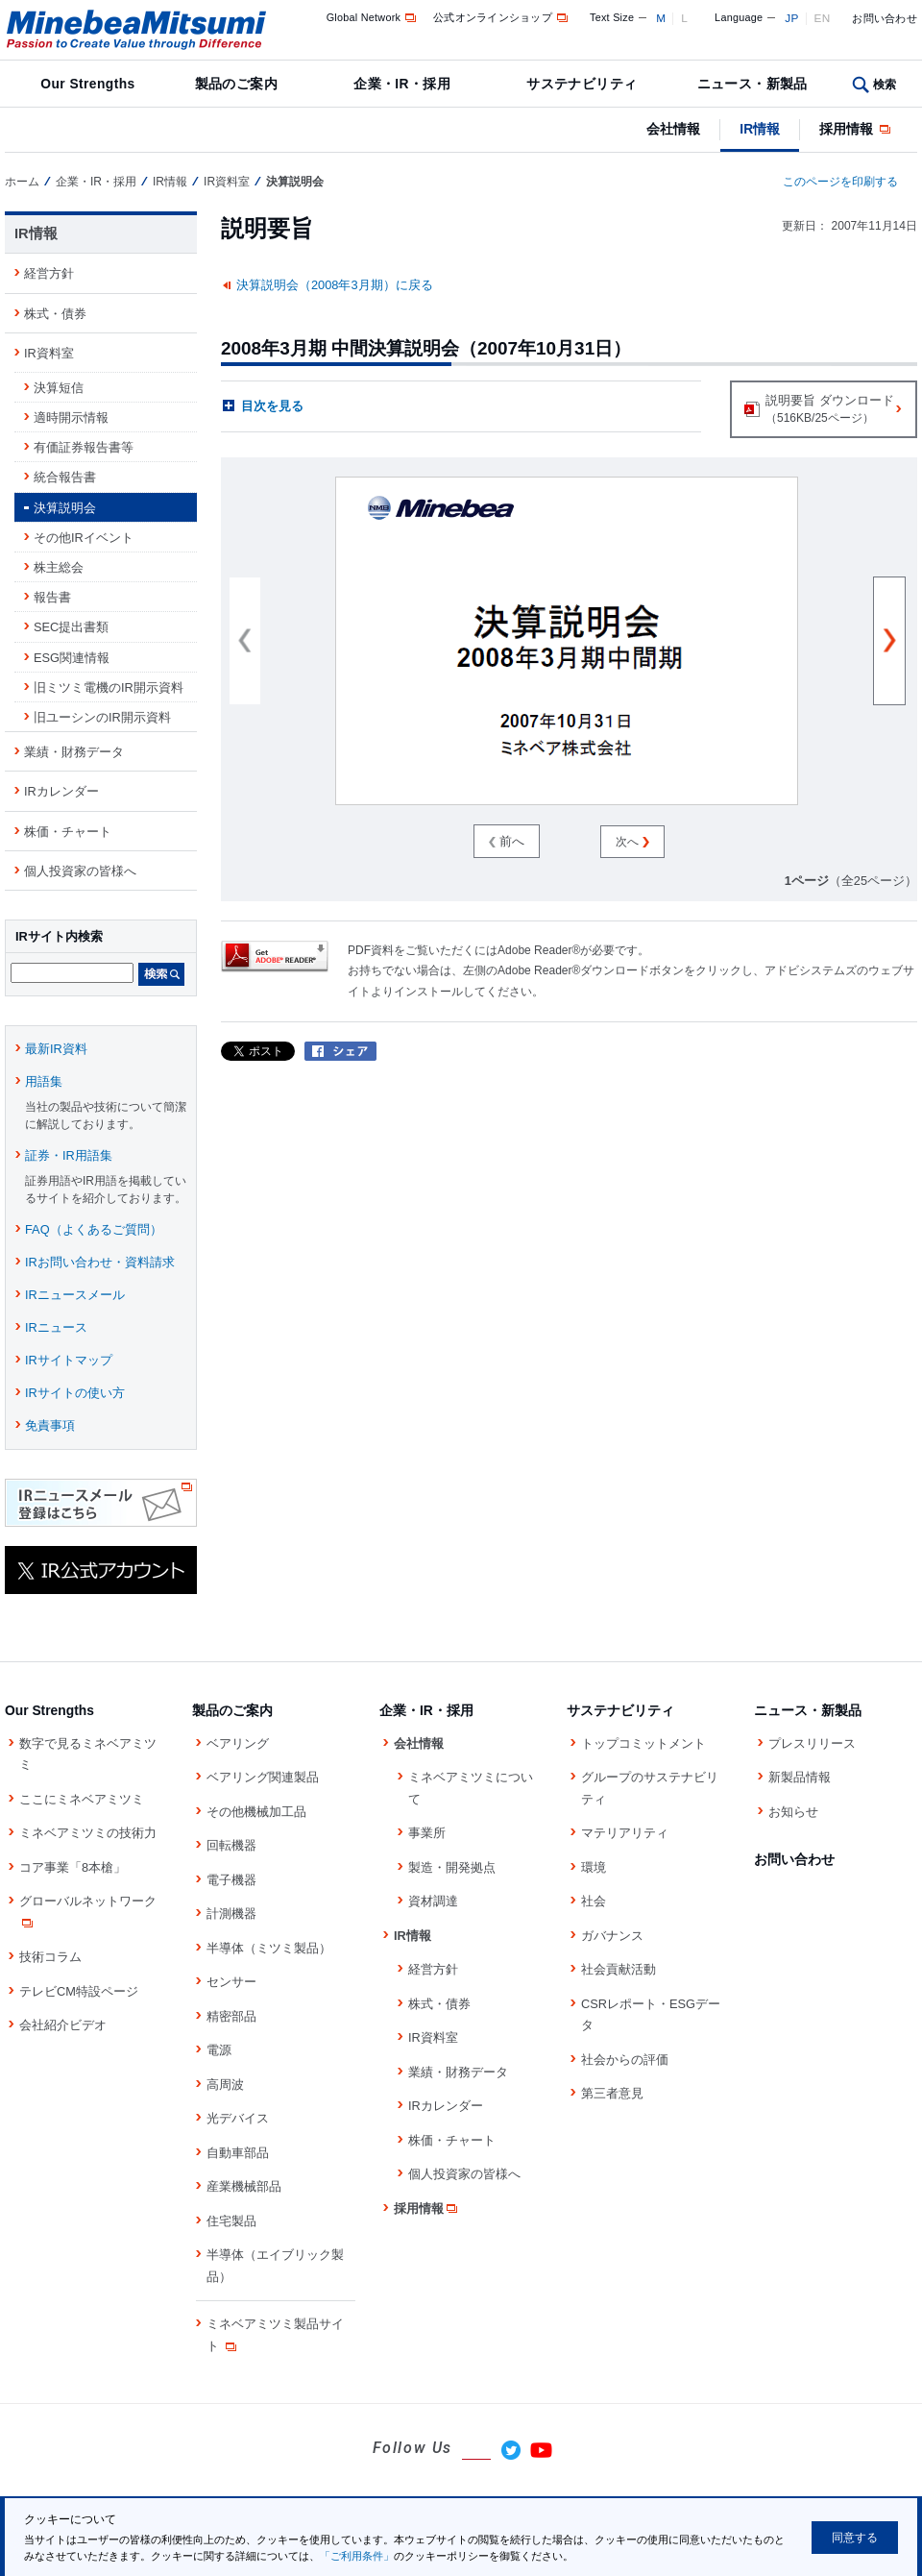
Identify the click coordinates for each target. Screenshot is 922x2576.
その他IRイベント (83, 537)
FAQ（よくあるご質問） (93, 1229)
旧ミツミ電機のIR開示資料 (108, 687)
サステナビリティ (581, 83)
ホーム (22, 181)
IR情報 (760, 128)
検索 (885, 84)
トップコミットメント (643, 1743)
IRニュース (56, 1327)
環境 (593, 1867)
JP (791, 18)
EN (822, 18)
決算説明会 (65, 508)
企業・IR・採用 (401, 83)
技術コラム (50, 1957)
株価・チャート (67, 831)
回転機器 (231, 1845)
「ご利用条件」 (357, 2556)
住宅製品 (231, 2221)
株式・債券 (55, 314)
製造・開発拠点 (452, 1867)
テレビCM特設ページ (78, 1991)
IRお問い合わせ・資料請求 (100, 1262)
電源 (218, 2050)
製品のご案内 (237, 83)
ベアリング (237, 1743)
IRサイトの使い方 (75, 1393)
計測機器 (231, 1913)
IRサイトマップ (68, 1360)
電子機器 (231, 1880)
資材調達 (433, 1901)
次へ (632, 841)
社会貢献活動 (618, 1969)
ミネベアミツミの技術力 (88, 1833)
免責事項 (50, 1425)
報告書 (52, 597)
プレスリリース (812, 1743)
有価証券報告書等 (83, 447)
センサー (231, 1982)
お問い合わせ (884, 18)
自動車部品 (237, 2153)
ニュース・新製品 (752, 83)
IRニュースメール (75, 1295)
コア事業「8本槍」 (72, 1867)
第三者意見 (612, 2093)
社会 (593, 1901)
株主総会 (59, 567)
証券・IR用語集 (68, 1155)
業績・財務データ (74, 752)
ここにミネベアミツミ (81, 1799)
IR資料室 (227, 181)
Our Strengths (87, 83)
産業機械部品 (243, 2186)
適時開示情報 (71, 417)
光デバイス (237, 2118)
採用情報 (856, 128)
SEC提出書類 (71, 627)
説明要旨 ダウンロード (822, 411)
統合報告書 (65, 477)
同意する (855, 2537)
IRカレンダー (61, 791)
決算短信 (59, 387)
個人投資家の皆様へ (80, 871)
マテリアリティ (624, 1833)
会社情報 (673, 128)
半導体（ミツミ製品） (268, 1948)
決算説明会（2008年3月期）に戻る (334, 285)
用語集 (43, 1081)
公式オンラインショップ (501, 17)
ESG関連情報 (71, 657)
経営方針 (49, 273)
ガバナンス (612, 1935)
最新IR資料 (56, 1049)
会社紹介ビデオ (63, 2025)
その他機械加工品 (256, 1811)
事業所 (427, 1833)
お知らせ (793, 1811)
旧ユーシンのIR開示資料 (102, 717)
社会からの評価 (624, 2059)
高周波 (225, 2084)
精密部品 (231, 2016)
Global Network (373, 17)
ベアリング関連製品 (262, 1777)
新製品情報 (799, 1777)
